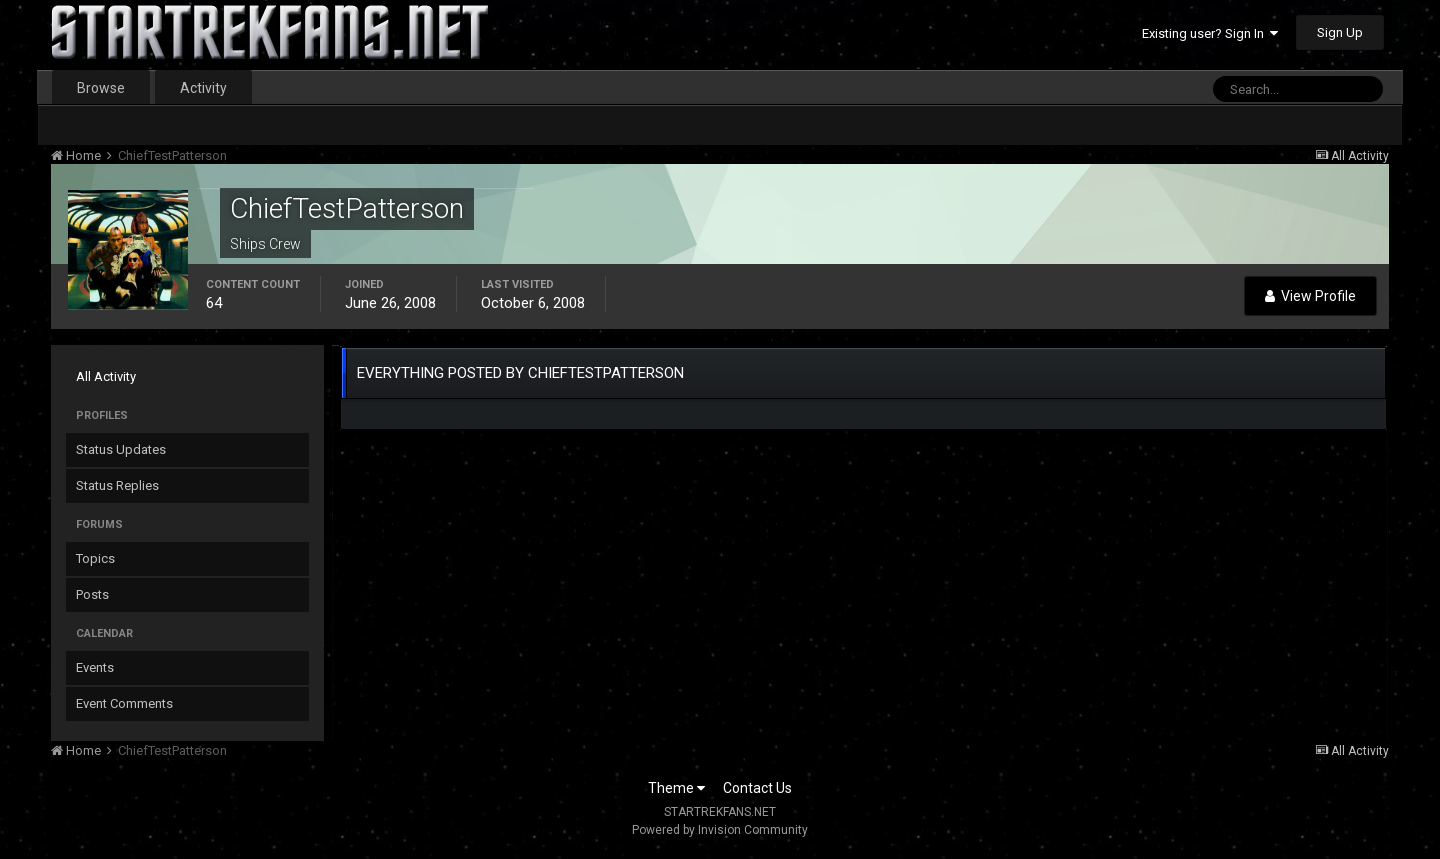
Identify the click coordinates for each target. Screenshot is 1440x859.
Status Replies (117, 485)
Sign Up (1340, 32)
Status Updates (121, 449)
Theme (676, 788)
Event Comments (124, 703)
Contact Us (757, 788)
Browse (101, 88)
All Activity (106, 376)
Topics (95, 558)
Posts (92, 594)
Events (95, 667)
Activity (203, 88)
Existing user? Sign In (1210, 33)
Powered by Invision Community (720, 830)
